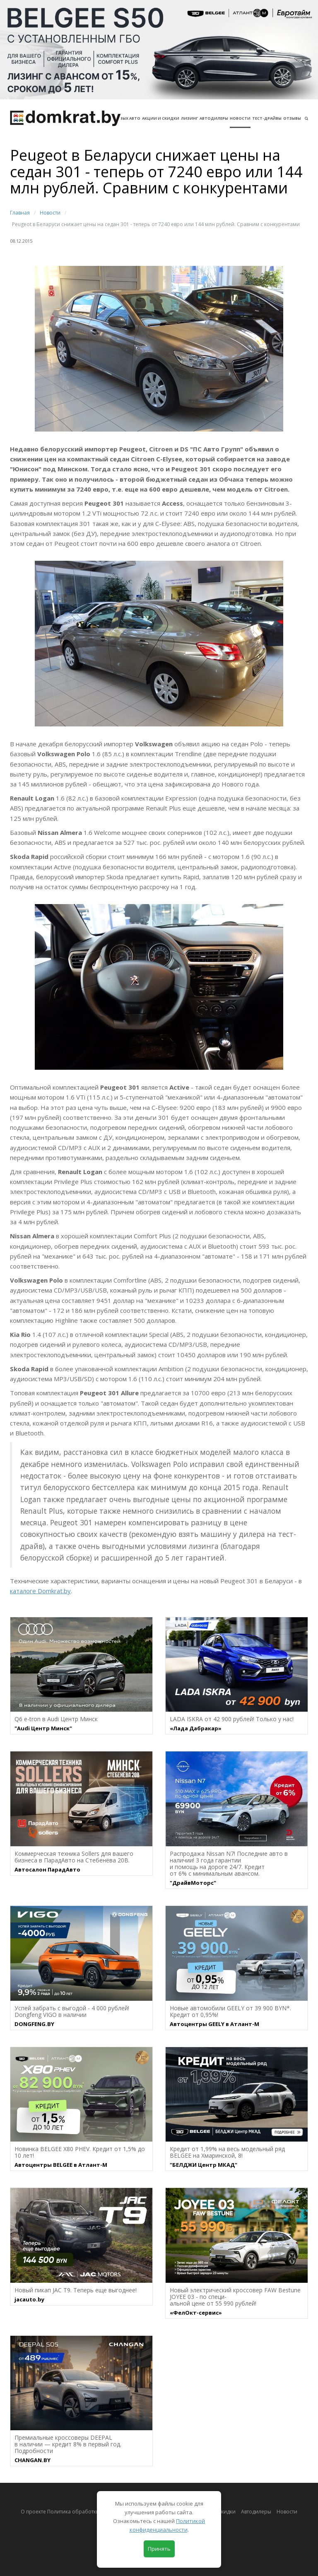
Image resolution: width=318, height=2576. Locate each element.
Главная (20, 212)
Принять (159, 2548)
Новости (240, 118)
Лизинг (189, 118)
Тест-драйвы (267, 118)
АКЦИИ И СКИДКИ (160, 118)
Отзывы (292, 118)
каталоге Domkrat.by (40, 1591)
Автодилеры (214, 118)
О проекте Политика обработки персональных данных (89, 2511)
